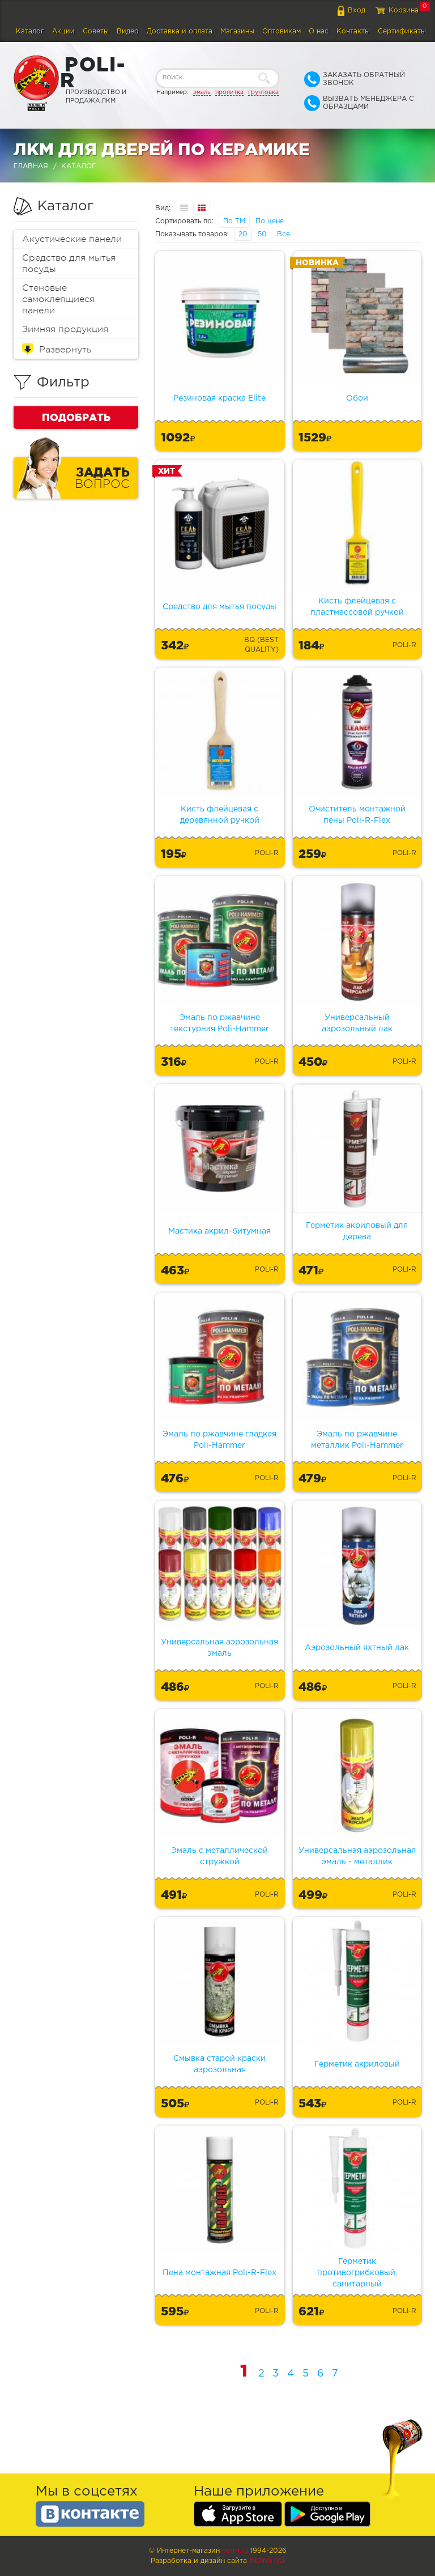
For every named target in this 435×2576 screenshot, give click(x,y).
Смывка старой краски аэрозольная (219, 2064)
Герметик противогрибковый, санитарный (357, 2273)
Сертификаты (402, 31)
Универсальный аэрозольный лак (357, 1023)
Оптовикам (281, 31)
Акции (63, 31)
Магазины (237, 31)
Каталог (30, 31)
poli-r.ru (235, 2551)
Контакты (353, 31)
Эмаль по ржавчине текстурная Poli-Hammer (219, 1023)
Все (283, 234)
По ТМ (234, 221)
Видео (128, 31)
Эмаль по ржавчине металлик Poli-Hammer (357, 1440)
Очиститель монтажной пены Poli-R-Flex (357, 815)
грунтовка (263, 92)
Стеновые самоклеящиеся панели (58, 299)
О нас (319, 31)
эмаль (202, 92)
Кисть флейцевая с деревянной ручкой (219, 815)
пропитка (229, 92)
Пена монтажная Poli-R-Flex (219, 2272)
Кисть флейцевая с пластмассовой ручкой (357, 607)
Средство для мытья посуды (69, 263)
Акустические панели (72, 239)
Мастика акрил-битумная (219, 1231)
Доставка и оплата (179, 31)
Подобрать (76, 417)
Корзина (404, 10)
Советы (96, 31)
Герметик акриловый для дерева (357, 1231)
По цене (269, 221)
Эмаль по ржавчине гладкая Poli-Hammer (219, 1440)
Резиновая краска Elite (219, 398)
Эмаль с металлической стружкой (219, 1856)
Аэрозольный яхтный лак (357, 1647)
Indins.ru (266, 2561)
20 (243, 234)
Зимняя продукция (65, 329)
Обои (357, 398)
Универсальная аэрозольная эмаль (219, 1648)
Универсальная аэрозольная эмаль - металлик (357, 1856)
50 (262, 234)
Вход (356, 10)
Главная (31, 166)
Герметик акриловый (357, 2064)
